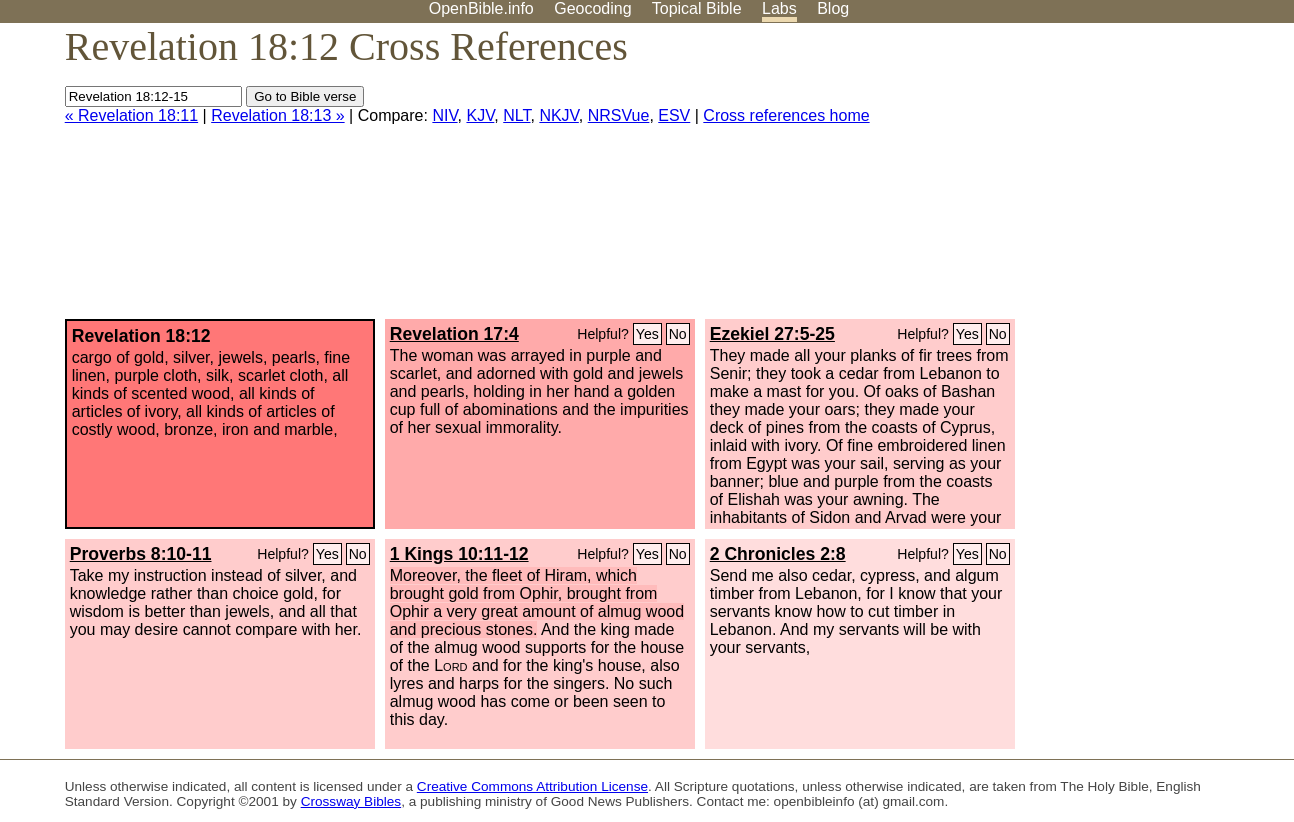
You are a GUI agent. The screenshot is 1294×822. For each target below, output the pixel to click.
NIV (444, 115)
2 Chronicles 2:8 (778, 554)
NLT (516, 115)
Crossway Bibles (351, 801)
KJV (480, 115)
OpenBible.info (481, 8)
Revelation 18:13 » (277, 115)
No (678, 334)
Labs (779, 8)
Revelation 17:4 (454, 334)
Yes (647, 334)
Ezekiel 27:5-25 (772, 334)
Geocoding (592, 8)
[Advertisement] (1092, 179)
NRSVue (619, 115)
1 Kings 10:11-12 (459, 554)
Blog (833, 8)
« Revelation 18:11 (131, 115)
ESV (674, 115)
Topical (697, 8)
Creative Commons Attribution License (532, 786)
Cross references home (786, 115)
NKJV (558, 115)
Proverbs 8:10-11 (141, 554)
